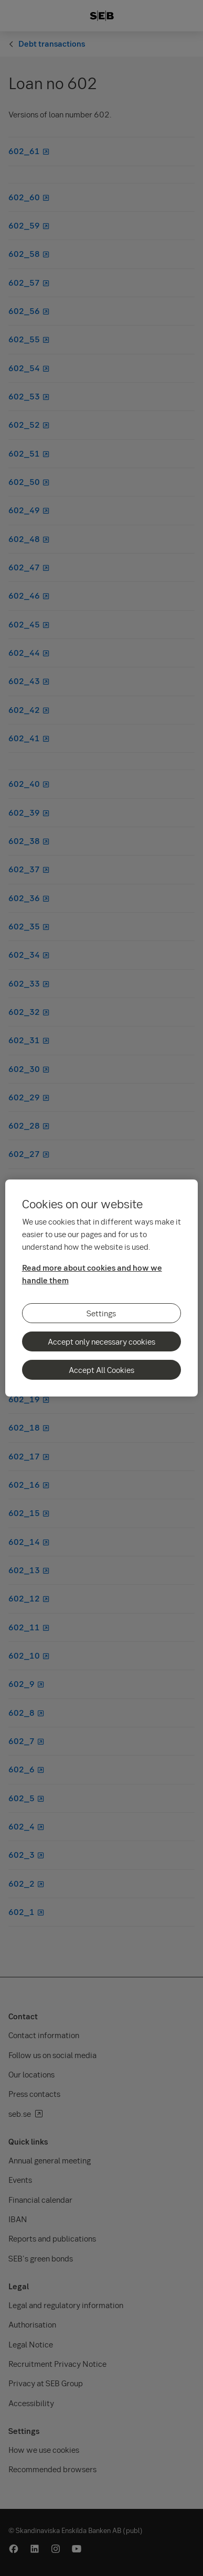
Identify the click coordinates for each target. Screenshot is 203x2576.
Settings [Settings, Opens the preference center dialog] (101, 1313)
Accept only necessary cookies (101, 1341)
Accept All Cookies (101, 1370)
